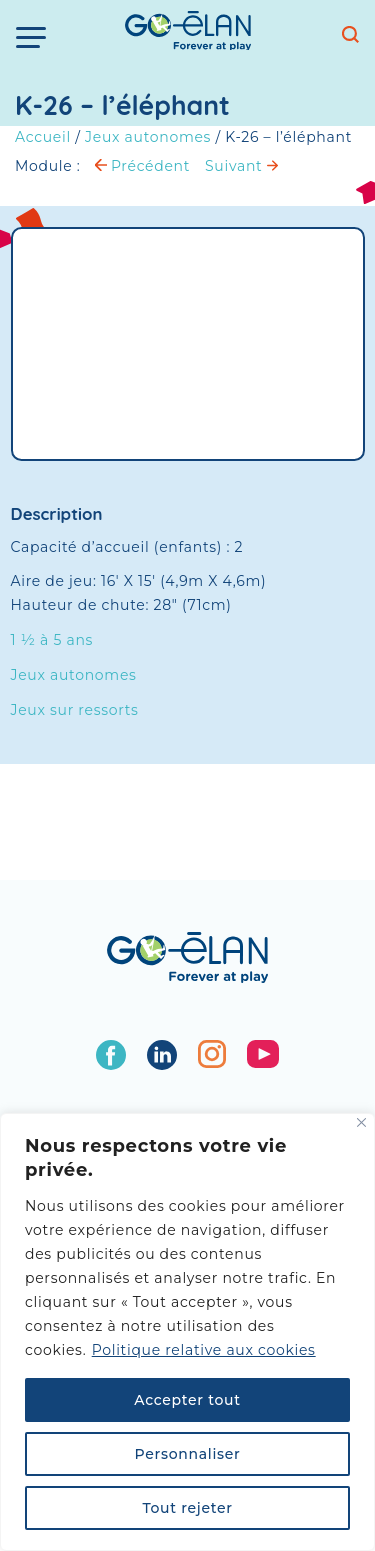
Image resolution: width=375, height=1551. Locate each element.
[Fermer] (361, 1122)
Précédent (142, 166)
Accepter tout (187, 1400)
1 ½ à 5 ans (52, 640)
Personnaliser (188, 1454)
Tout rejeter (187, 1508)
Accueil (43, 137)
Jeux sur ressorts (75, 710)
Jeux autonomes (148, 137)
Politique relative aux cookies (204, 1350)
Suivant (241, 166)
